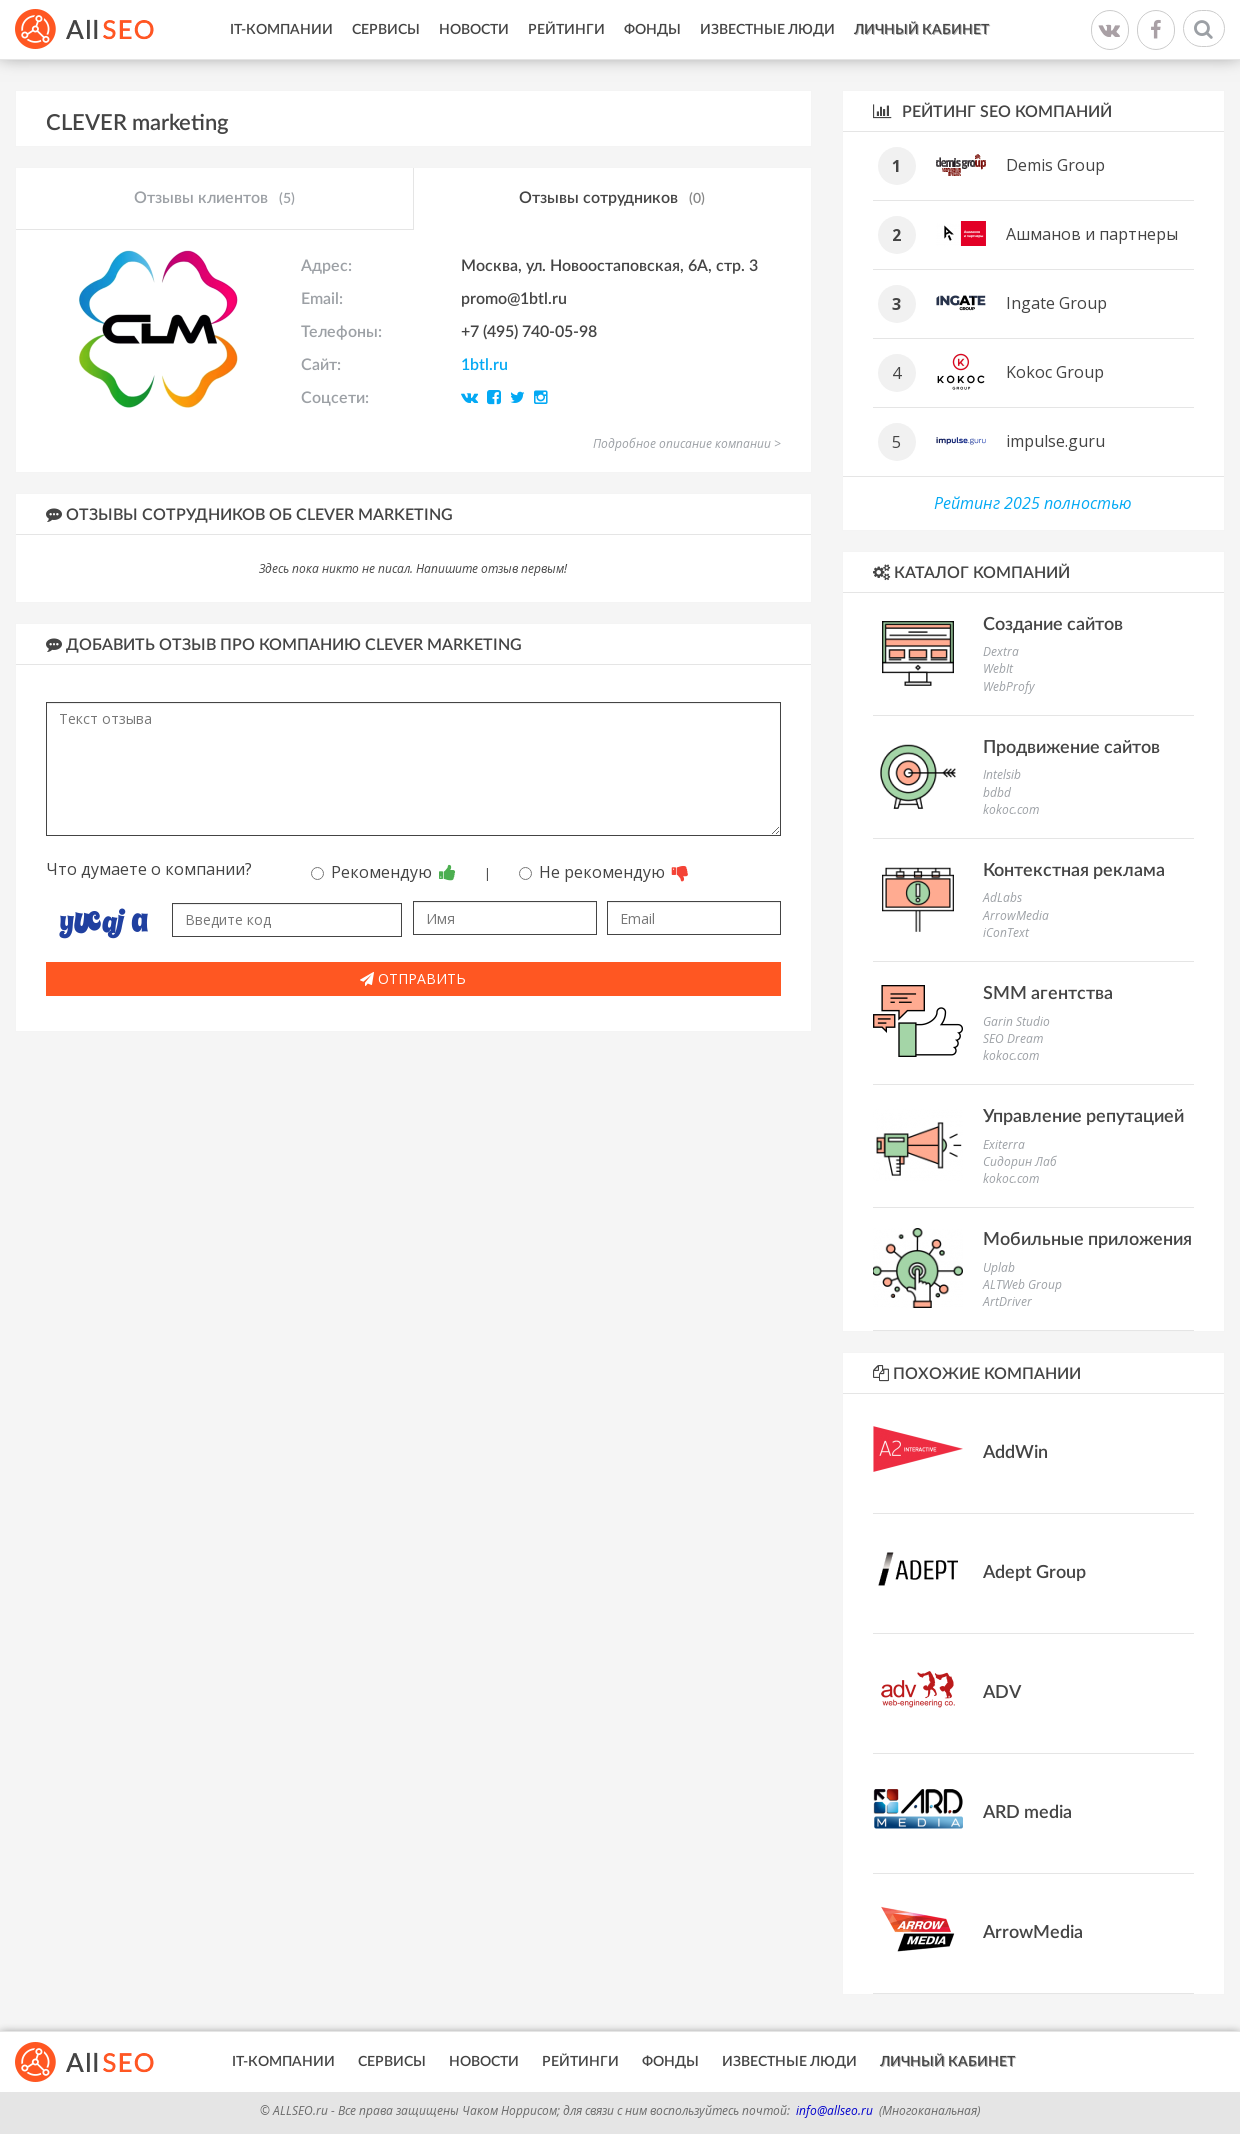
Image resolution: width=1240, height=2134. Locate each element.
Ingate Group (1056, 303)
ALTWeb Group (1022, 1284)
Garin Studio (1016, 1021)
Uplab (999, 1267)
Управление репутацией (1083, 1117)
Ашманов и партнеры (1092, 234)
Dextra (1001, 651)
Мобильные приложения (1087, 1240)
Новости (474, 30)
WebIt (998, 668)
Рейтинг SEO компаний (992, 111)
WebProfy (1009, 686)
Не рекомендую (604, 872)
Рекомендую (383, 872)
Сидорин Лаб (1020, 1161)
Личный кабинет (921, 30)
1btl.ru (484, 365)
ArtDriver (1007, 1301)
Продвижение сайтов (1071, 748)
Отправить (413, 978)
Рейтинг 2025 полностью (1033, 503)
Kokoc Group (1055, 372)
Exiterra (1004, 1144)
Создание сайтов (1053, 625)
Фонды (652, 30)
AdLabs (1002, 897)
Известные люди (767, 30)
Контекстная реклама (1074, 871)
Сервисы (386, 30)
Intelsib (1002, 774)
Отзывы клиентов (214, 199)
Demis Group (1055, 165)
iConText (1006, 932)
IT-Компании (281, 30)
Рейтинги (566, 30)
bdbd (997, 792)
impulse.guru (1055, 441)
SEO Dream (1013, 1038)
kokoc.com (1011, 809)
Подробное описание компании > (687, 443)
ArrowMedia (1016, 915)
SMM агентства (1048, 994)
